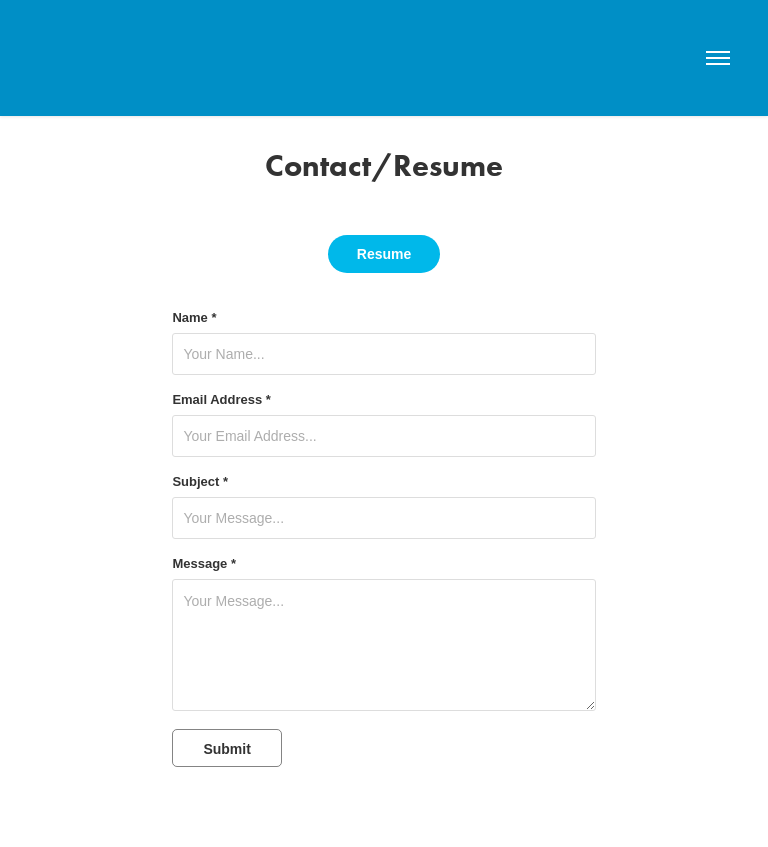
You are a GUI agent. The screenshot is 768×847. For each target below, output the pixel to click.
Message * (204, 564)
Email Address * (221, 400)
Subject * (200, 482)
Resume (384, 254)
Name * (194, 318)
